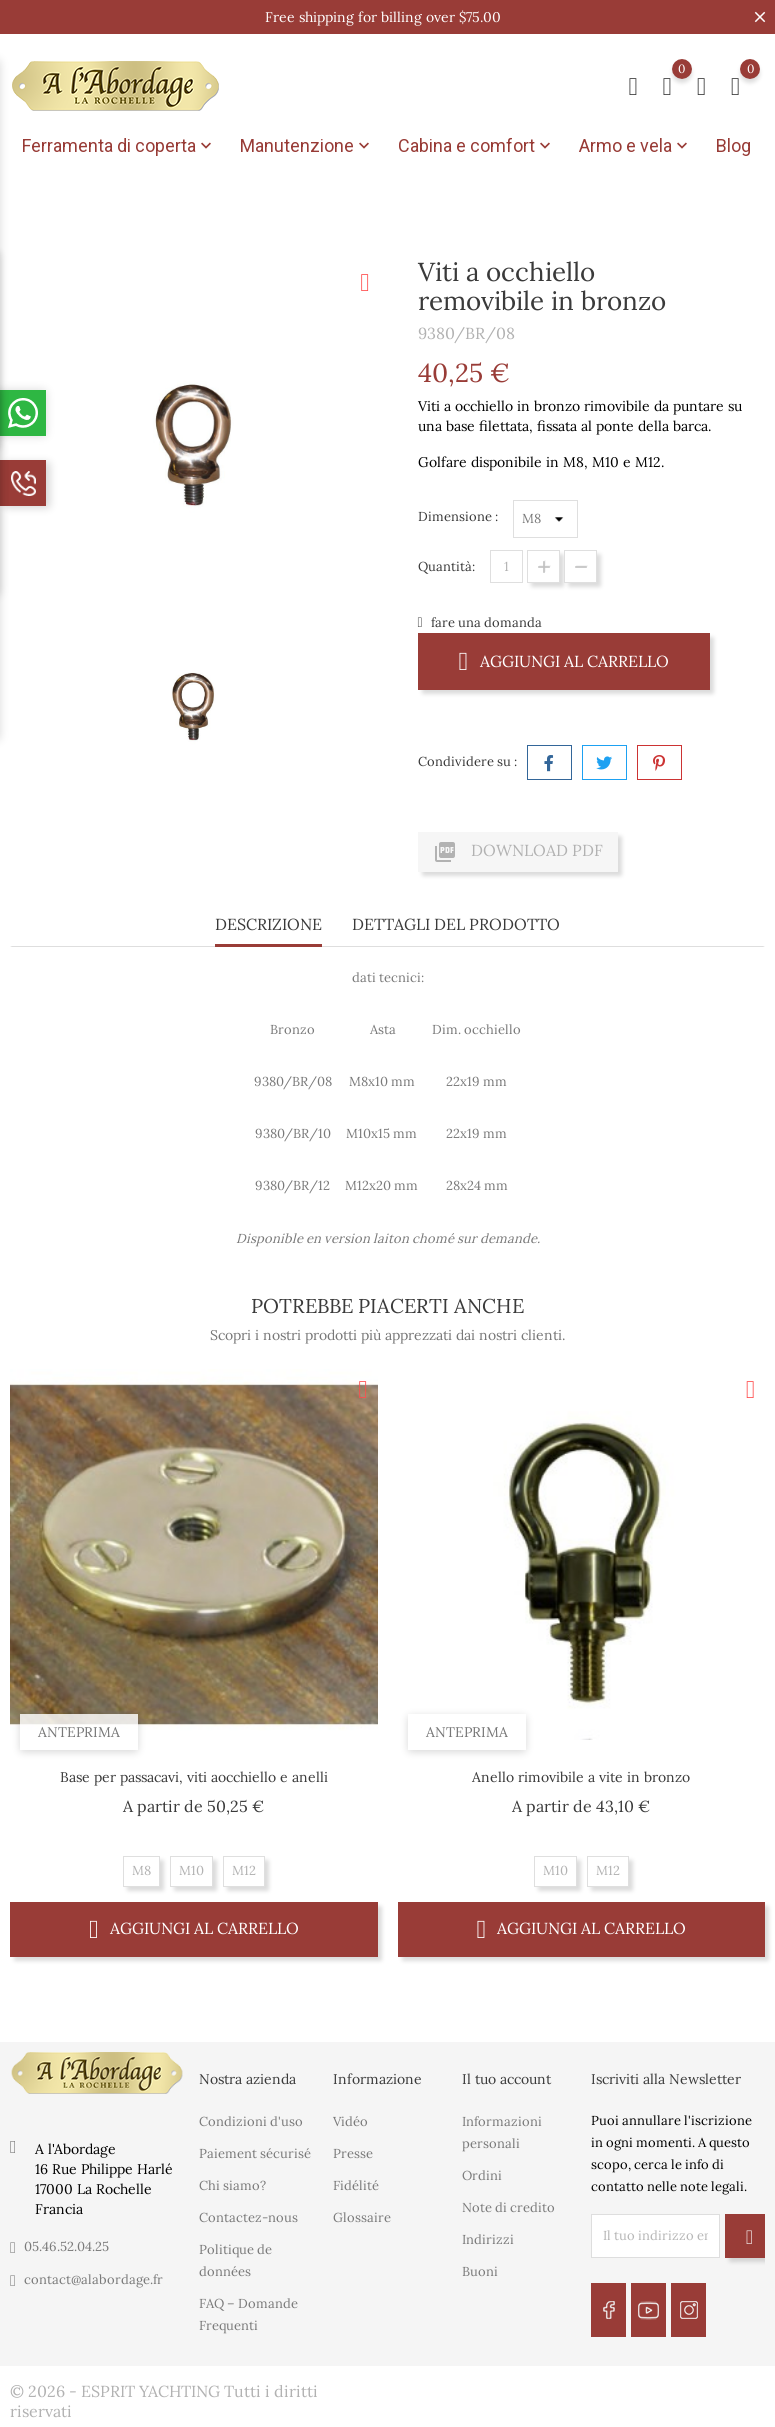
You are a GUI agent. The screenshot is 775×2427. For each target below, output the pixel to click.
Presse (353, 2153)
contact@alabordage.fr (93, 2278)
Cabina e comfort (476, 146)
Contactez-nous (248, 2217)
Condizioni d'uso (251, 2121)
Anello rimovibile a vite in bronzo (581, 1777)
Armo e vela (635, 146)
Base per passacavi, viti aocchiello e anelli (194, 1777)
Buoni (480, 2271)
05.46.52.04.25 (66, 2245)
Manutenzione (307, 146)
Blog (733, 145)
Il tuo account (506, 2079)
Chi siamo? (232, 2185)
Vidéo (350, 2121)
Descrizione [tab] (268, 924)
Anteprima (79, 1732)
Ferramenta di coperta (119, 146)
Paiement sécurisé (255, 2153)
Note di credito (508, 2207)
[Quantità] (506, 566)
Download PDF (518, 852)
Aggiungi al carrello (564, 660)
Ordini (482, 2175)
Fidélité (356, 2185)
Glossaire (362, 2217)
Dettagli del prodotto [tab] (456, 924)
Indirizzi (488, 2239)
